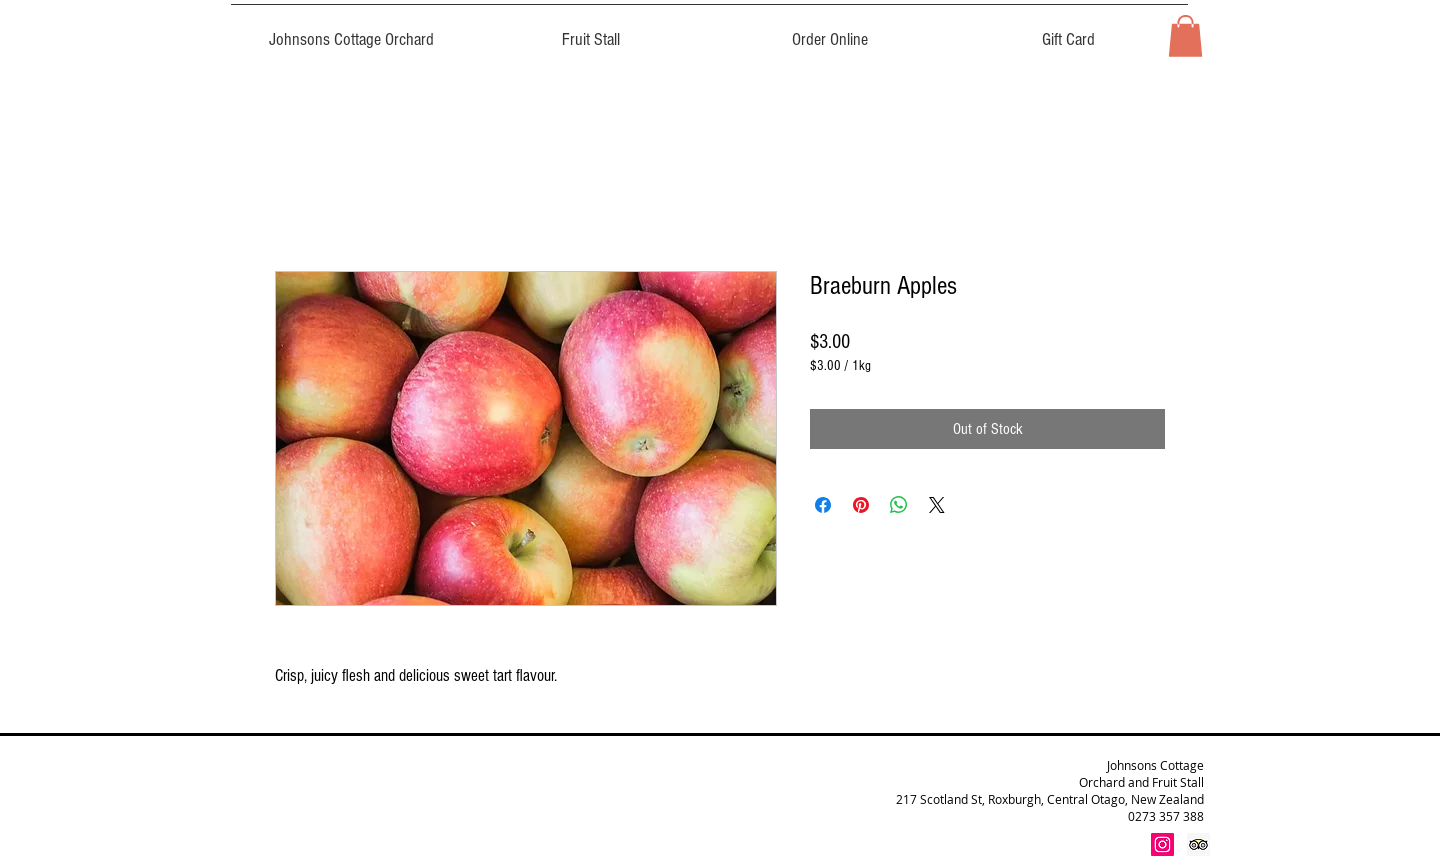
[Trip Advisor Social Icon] (1198, 844)
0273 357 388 (1166, 816)
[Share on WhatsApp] (899, 505)
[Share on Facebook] (823, 505)
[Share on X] (937, 505)
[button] (1185, 36)
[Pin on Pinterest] (861, 505)
